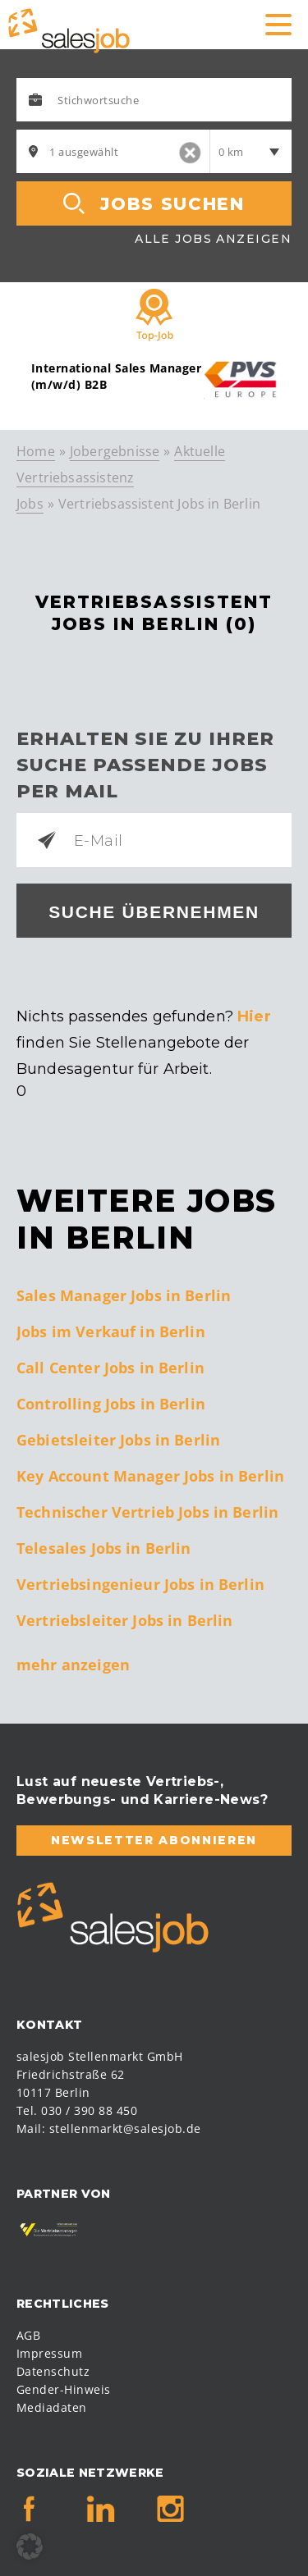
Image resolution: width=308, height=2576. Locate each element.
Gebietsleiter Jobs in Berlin (118, 1440)
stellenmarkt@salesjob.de (125, 2128)
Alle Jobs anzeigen (213, 238)
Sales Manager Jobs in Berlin (123, 1295)
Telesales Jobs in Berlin (103, 1548)
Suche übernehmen (154, 911)
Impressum (49, 2353)
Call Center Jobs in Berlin (110, 1367)
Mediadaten (51, 2407)
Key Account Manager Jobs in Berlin (150, 1476)
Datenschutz (53, 2371)
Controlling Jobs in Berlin (110, 1404)
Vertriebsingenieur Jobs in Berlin (140, 1584)
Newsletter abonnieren (154, 1840)
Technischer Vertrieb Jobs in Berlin (147, 1512)
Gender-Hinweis (63, 2389)
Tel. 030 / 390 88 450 (76, 2110)
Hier (254, 1016)
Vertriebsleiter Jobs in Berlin (124, 1620)
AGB (28, 2335)
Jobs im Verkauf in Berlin (110, 1331)
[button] (29, 2546)
